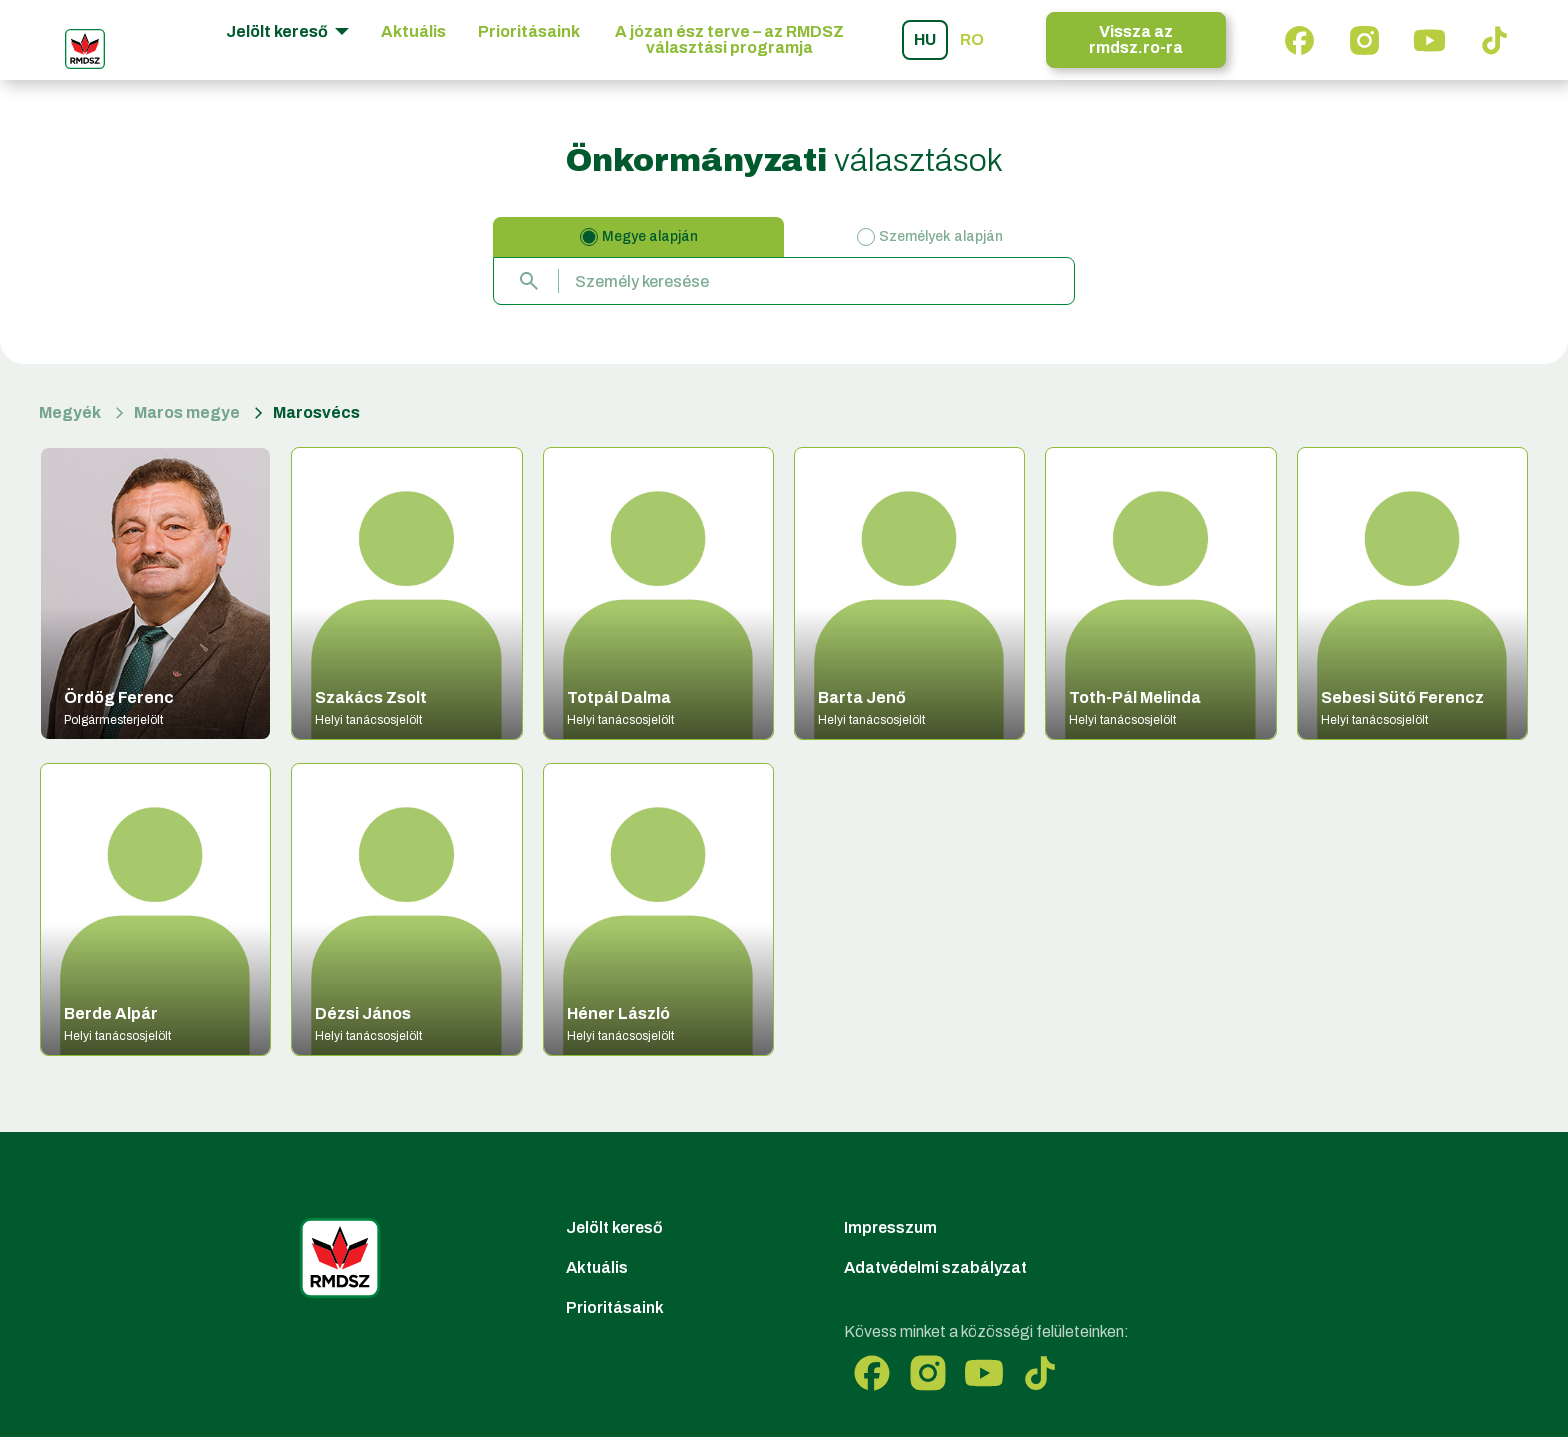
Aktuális (413, 31)
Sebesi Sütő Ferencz (1402, 697)
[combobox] (784, 281)
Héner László (618, 1013)
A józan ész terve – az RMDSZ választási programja (729, 39)
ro (972, 39)
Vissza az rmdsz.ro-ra (1136, 39)
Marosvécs (316, 412)
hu (925, 39)
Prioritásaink (529, 31)
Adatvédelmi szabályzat (935, 1267)
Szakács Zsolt (371, 697)
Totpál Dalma (619, 697)
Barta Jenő (862, 697)
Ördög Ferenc (119, 697)
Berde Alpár (111, 1013)
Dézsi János (363, 1013)
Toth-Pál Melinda (1135, 697)
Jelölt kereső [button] (278, 31)
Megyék (70, 412)
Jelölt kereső (614, 1227)
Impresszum (890, 1227)
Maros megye (187, 412)
